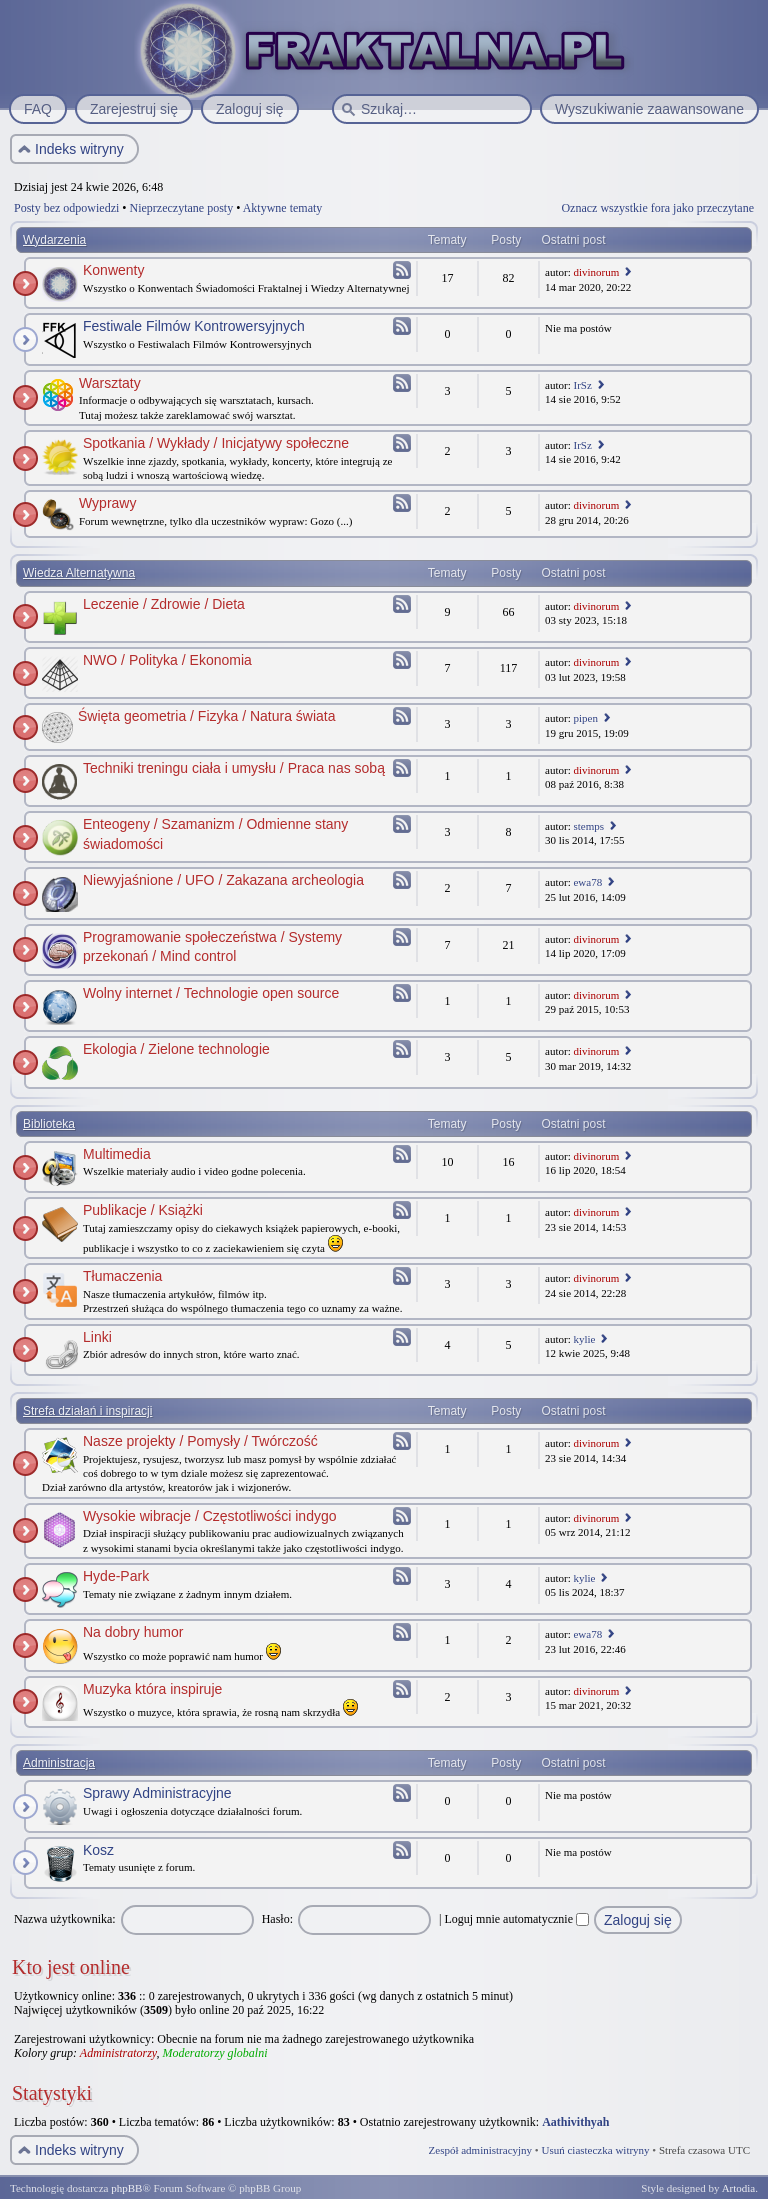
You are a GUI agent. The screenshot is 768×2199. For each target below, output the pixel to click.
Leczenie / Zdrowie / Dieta (164, 604)
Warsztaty (110, 383)
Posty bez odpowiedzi (66, 208)
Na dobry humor (133, 1632)
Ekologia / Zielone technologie (176, 1049)
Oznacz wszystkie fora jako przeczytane (657, 208)
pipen (585, 718)
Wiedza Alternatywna (79, 573)
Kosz (98, 1850)
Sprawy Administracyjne (157, 1793)
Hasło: (277, 1919)
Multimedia (117, 1154)
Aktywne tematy (283, 208)
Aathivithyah (575, 2122)
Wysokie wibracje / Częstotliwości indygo (210, 1516)
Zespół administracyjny (481, 2150)
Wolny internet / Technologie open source (211, 993)
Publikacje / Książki (143, 1210)
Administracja (59, 1763)
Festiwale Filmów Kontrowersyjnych (194, 326)
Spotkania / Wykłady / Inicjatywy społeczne (216, 443)
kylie (584, 1339)
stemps (588, 826)
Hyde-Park (116, 1576)
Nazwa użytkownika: (65, 1919)
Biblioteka (49, 1124)
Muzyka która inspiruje (152, 1689)
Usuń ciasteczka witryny (595, 2150)
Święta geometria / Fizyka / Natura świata (207, 716)
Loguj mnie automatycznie (516, 1919)
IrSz (582, 385)
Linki (97, 1337)
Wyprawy (107, 503)
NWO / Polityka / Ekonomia (167, 660)
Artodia (739, 2188)
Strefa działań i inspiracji (87, 1411)
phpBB (126, 2188)
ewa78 (587, 882)
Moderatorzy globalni (214, 2053)
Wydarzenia (54, 240)
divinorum (596, 272)
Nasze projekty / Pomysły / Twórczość (200, 1441)
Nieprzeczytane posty (182, 208)
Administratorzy (118, 2053)
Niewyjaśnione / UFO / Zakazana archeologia (223, 880)
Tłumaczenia (122, 1276)
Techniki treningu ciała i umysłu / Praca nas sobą (234, 768)
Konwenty (113, 270)
